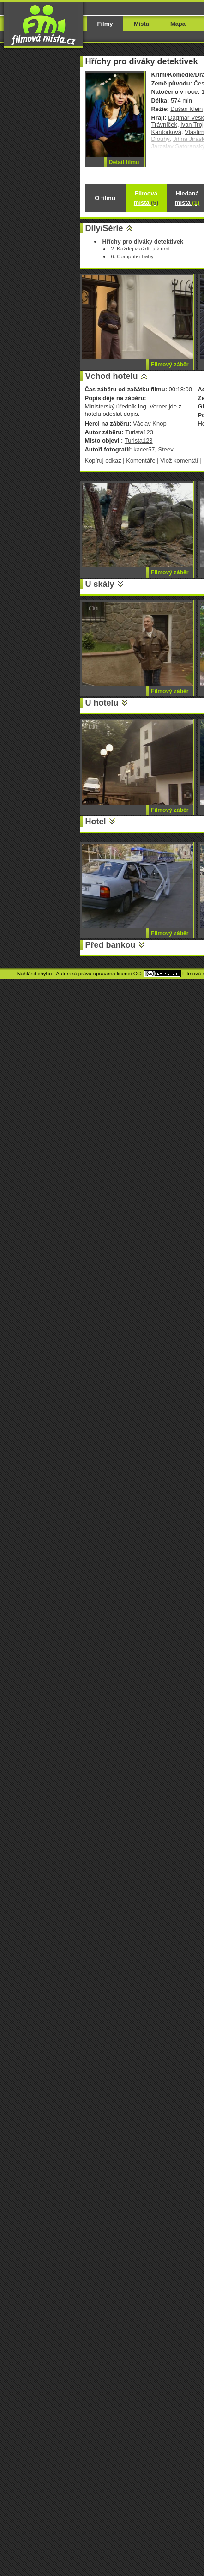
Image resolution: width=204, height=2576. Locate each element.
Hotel (95, 821)
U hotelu (102, 702)
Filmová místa (146, 198)
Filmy (105, 23)
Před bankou (110, 945)
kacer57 (144, 449)
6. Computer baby (132, 256)
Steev (166, 449)
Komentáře (140, 460)
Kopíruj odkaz (103, 460)
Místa (141, 23)
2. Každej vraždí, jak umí (140, 248)
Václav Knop (150, 423)
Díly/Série (104, 228)
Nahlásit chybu (34, 973)
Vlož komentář (179, 460)
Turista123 (139, 432)
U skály (99, 584)
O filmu (105, 198)
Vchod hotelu (111, 376)
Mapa (178, 23)
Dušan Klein (186, 108)
